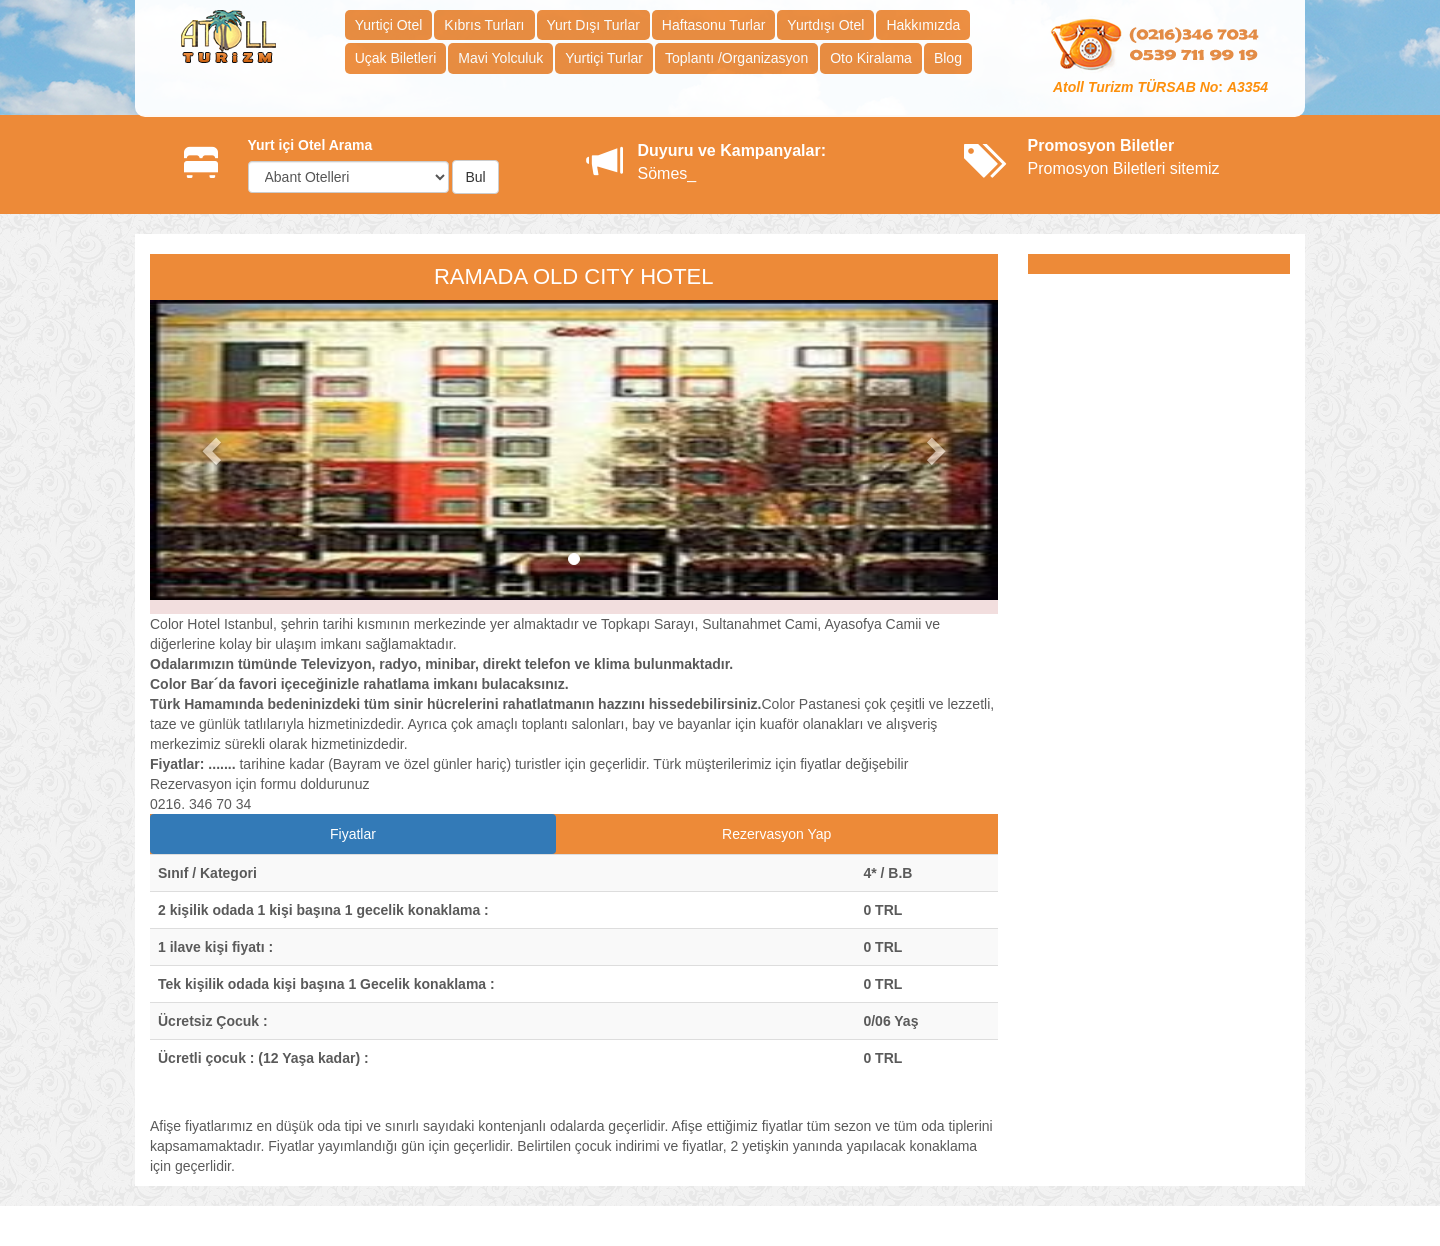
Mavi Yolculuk (500, 58)
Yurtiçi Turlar (604, 58)
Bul (475, 177)
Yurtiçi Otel (389, 25)
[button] (213, 450)
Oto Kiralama (871, 58)
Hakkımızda (923, 25)
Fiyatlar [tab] (353, 834)
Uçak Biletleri (396, 58)
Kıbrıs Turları (484, 25)
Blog (948, 58)
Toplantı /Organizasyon (736, 58)
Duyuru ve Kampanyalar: (732, 150)
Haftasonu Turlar (714, 25)
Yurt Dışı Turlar (593, 25)
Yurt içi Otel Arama (310, 145)
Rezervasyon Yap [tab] (776, 834)
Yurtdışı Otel (825, 25)
